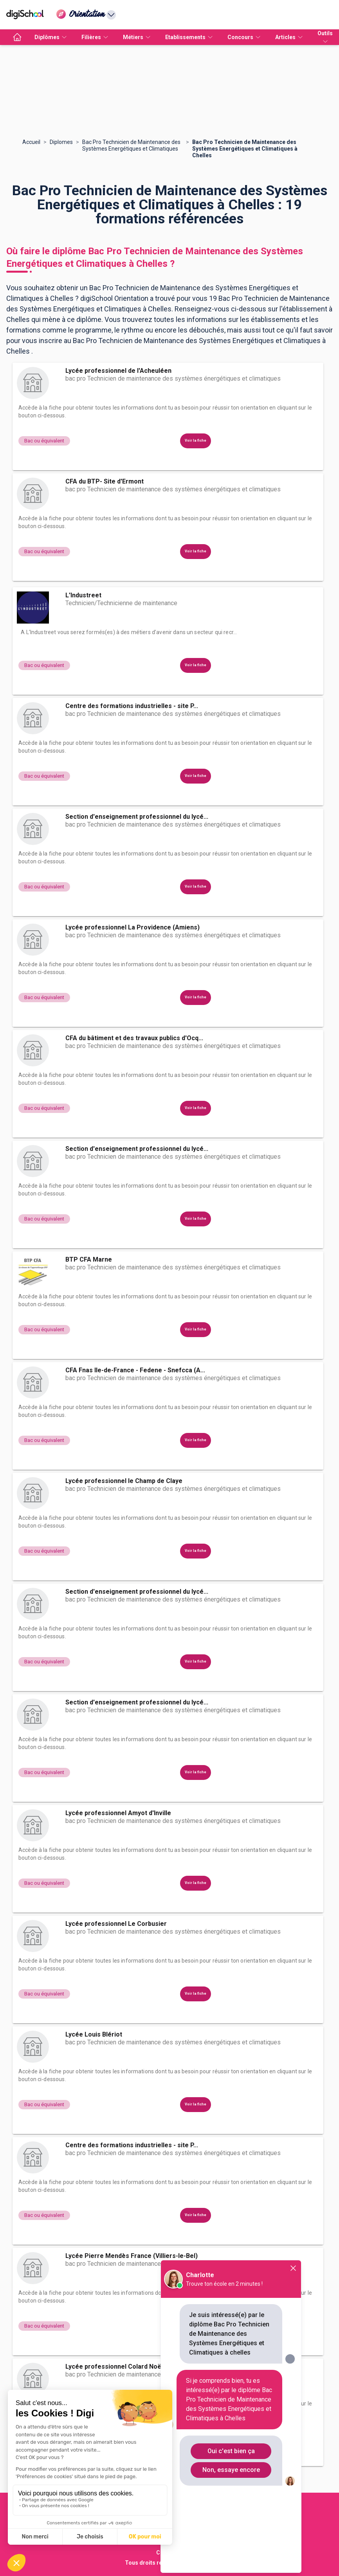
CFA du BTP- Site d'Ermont (104, 481)
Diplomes (61, 142)
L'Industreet (83, 595)
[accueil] (17, 37)
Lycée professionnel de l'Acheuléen (118, 370)
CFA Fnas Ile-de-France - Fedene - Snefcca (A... (135, 1370)
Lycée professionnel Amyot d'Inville (118, 1813)
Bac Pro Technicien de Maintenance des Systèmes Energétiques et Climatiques (131, 145)
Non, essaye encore (231, 2470)
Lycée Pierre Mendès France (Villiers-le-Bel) (131, 2256)
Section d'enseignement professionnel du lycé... (136, 816)
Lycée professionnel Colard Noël (114, 2366)
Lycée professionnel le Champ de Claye (123, 1481)
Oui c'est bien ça (231, 2451)
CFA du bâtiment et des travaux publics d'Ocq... (134, 1038)
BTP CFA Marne (88, 1259)
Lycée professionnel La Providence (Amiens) (132, 927)
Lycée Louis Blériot (93, 2034)
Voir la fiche (195, 440)
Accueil (31, 142)
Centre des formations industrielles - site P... (131, 706)
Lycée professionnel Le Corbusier (116, 1923)
